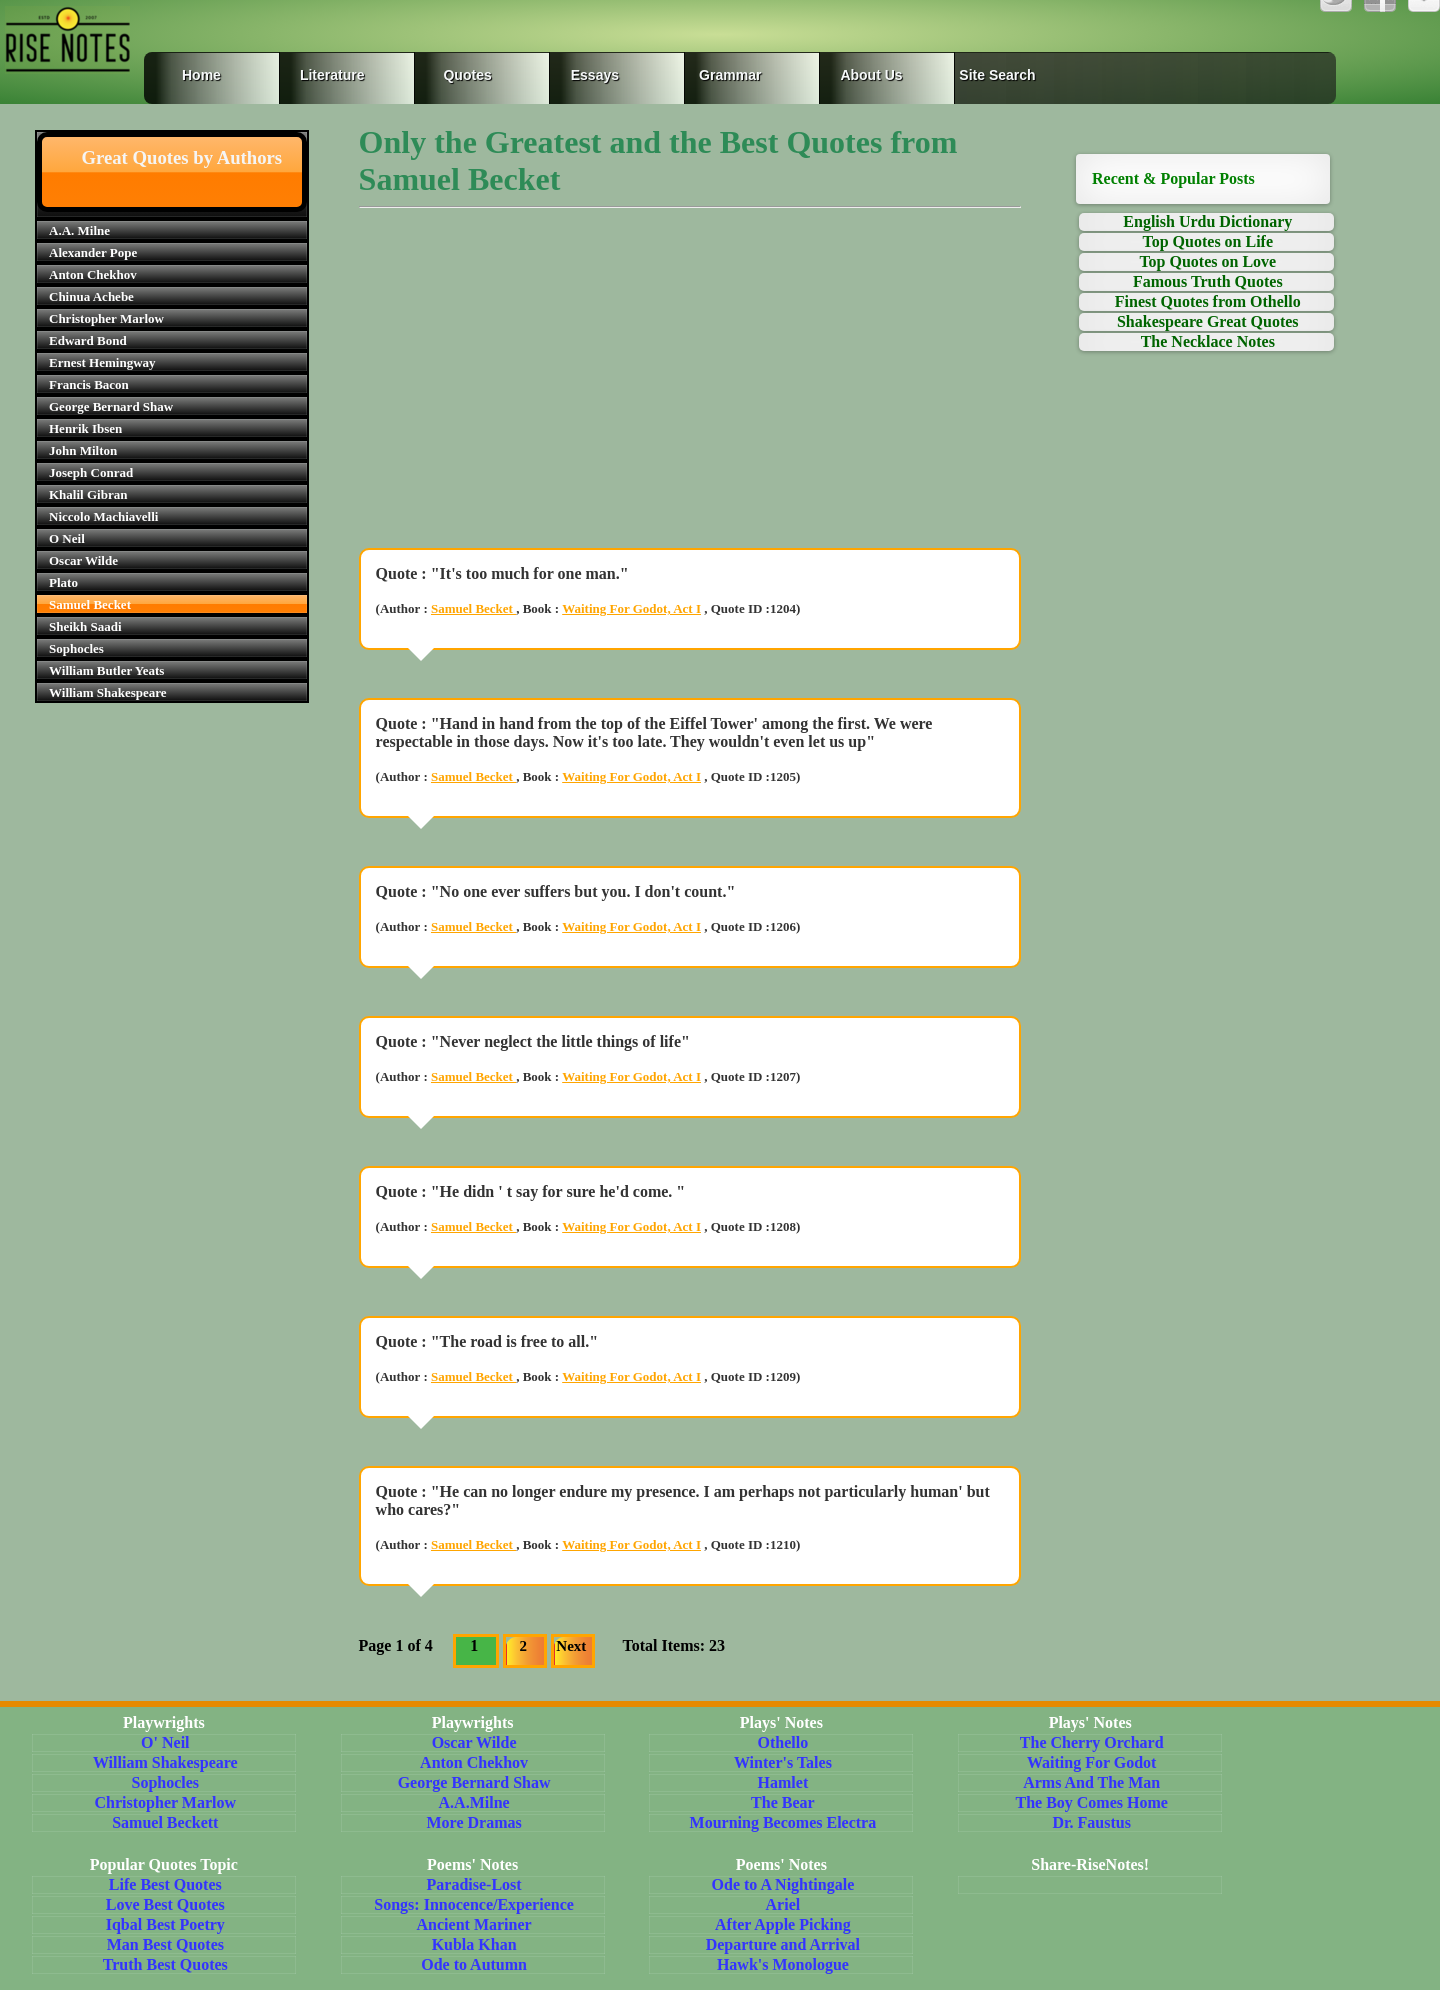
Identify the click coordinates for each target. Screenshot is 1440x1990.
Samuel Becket (90, 604)
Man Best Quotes (165, 1944)
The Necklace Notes (1208, 341)
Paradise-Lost (474, 1884)
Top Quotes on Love (1207, 261)
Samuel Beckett (165, 1822)
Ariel (783, 1904)
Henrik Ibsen (85, 428)
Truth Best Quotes (165, 1964)
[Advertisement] (690, 392)
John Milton (83, 450)
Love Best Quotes (165, 1904)
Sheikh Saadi (85, 626)
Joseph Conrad (91, 472)
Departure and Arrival (783, 1944)
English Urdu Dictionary (1207, 221)
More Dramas (473, 1822)
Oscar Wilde (83, 560)
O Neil (67, 538)
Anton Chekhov (93, 274)
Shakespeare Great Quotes (1208, 321)
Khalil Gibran (88, 494)
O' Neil (165, 1742)
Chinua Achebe (91, 296)
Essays (595, 75)
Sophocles (76, 648)
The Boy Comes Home (1091, 1802)
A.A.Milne (474, 1802)
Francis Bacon (89, 384)
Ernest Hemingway (102, 362)
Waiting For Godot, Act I (631, 608)
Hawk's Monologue (783, 1964)
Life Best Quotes (165, 1884)
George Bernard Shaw (111, 406)
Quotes (467, 75)
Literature (332, 75)
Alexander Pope (93, 252)
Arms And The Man (1091, 1782)
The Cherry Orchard (1092, 1742)
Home (201, 75)
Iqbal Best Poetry (165, 1924)
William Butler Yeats (106, 670)
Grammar (714, 75)
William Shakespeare (108, 692)
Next (571, 1646)
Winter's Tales (783, 1762)
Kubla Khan (474, 1944)
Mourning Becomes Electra (783, 1822)
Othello (783, 1742)
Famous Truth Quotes (1208, 281)
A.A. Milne (79, 230)
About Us (871, 75)
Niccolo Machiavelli (103, 516)
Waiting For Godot (1092, 1762)
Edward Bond (88, 340)
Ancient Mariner (474, 1924)
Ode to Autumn (474, 1964)
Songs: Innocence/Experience (474, 1904)
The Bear (783, 1802)
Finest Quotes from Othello (1208, 301)
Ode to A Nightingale (783, 1884)
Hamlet (783, 1782)
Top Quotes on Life (1208, 241)
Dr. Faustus (1091, 1822)
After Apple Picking (783, 1924)
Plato (63, 582)
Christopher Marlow (106, 318)
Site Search (994, 75)
